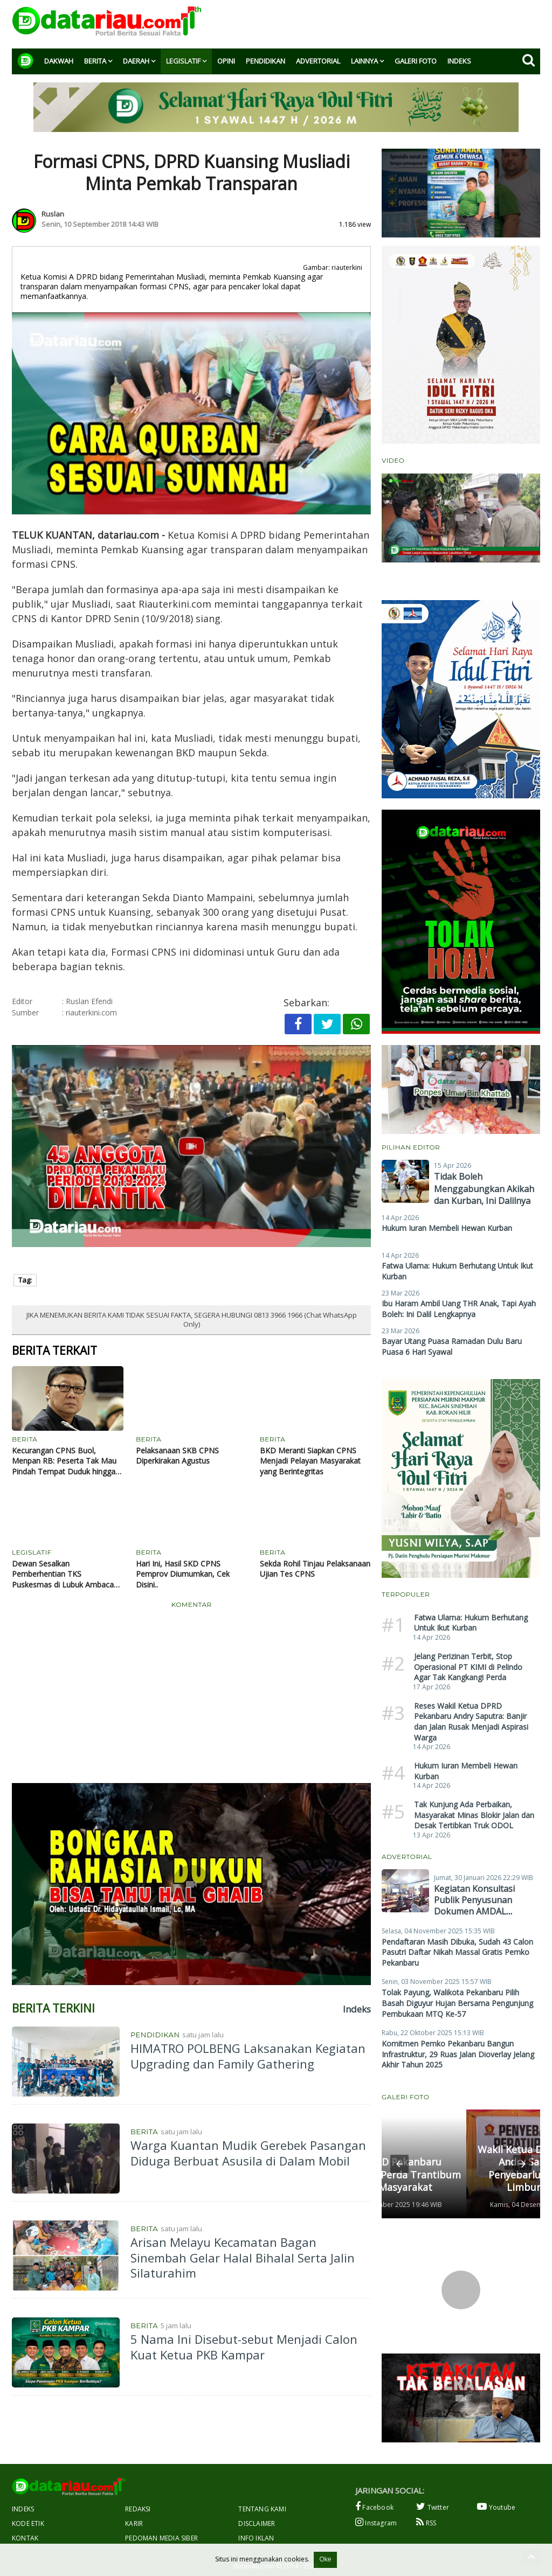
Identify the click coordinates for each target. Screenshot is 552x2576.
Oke (325, 2559)
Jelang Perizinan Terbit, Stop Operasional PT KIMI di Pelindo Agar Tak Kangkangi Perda (468, 1666)
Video (393, 460)
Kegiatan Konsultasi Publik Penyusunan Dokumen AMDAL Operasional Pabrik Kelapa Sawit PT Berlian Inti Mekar (482, 1917)
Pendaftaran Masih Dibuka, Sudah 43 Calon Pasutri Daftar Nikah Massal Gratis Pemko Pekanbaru (457, 1952)
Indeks (459, 61)
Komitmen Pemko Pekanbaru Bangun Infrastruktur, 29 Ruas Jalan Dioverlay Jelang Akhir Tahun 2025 (458, 2054)
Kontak (25, 2538)
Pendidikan (265, 61)
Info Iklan (256, 2538)
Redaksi (137, 2509)
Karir (134, 2523)
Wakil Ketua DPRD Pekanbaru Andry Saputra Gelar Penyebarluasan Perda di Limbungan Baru (456, 2168)
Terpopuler (406, 1594)
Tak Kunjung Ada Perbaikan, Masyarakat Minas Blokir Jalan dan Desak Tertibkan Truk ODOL (474, 1814)
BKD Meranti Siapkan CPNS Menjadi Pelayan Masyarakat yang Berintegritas (310, 1461)
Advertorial (318, 61)
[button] (399, 2164)
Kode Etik (28, 2523)
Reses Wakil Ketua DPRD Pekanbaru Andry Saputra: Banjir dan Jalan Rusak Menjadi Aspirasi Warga (471, 1722)
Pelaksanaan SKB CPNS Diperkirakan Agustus (177, 1455)
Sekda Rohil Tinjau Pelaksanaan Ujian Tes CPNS (315, 1568)
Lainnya (364, 61)
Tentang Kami (262, 2509)
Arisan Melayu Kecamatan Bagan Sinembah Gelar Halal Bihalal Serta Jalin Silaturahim (242, 2257)
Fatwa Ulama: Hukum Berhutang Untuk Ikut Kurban (471, 1622)
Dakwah (58, 61)
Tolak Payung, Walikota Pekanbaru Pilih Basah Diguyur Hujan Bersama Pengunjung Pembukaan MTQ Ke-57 (457, 2002)
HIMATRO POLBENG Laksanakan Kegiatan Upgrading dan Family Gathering (247, 2056)
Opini (226, 61)
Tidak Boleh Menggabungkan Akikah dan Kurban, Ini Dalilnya (484, 1189)
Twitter (432, 2507)
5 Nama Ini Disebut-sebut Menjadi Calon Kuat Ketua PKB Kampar (243, 2347)
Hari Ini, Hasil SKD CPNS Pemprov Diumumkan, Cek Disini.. (183, 1574)
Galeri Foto (416, 61)
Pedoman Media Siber (161, 2538)
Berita (95, 61)
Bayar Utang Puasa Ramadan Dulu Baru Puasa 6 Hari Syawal (452, 1346)
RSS (426, 2522)
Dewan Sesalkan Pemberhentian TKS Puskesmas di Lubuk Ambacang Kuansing (67, 1574)
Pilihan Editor (411, 1147)
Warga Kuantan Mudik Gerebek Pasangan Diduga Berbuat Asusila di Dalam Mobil (248, 2153)
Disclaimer (256, 2523)
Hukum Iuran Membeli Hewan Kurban (447, 1228)
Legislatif (183, 61)
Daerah (136, 61)
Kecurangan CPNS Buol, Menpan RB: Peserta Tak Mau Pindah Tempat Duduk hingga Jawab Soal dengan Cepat (64, 1461)
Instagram (376, 2522)
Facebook (374, 2507)
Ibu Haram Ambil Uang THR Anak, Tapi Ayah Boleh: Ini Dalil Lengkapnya (459, 1308)
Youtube (496, 2507)
